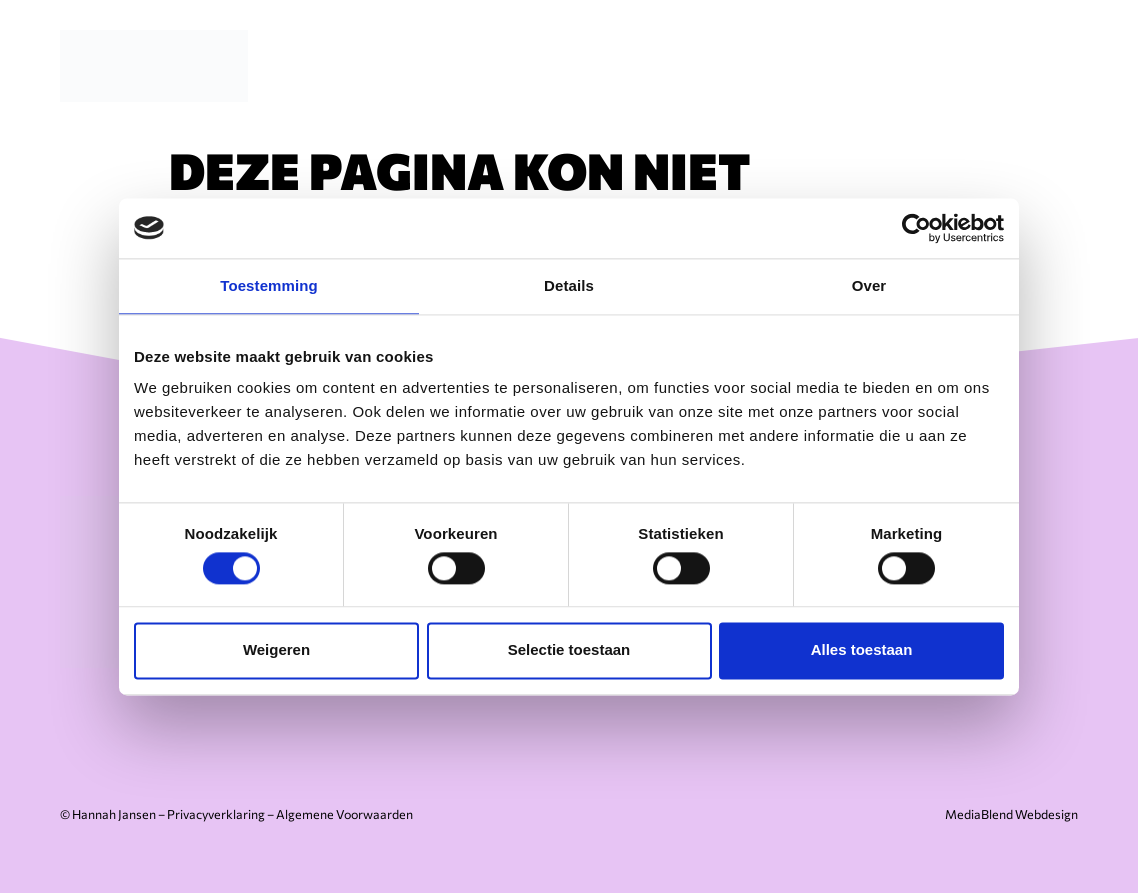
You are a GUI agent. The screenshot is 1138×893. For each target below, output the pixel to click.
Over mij (819, 65)
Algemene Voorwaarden (344, 814)
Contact (1023, 65)
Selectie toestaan (569, 650)
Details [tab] (569, 285)
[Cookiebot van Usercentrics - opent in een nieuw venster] (916, 228)
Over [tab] (869, 285)
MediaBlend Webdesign (1011, 814)
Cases (922, 65)
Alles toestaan (862, 650)
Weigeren (276, 650)
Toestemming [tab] (269, 285)
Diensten (703, 65)
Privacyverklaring (216, 814)
